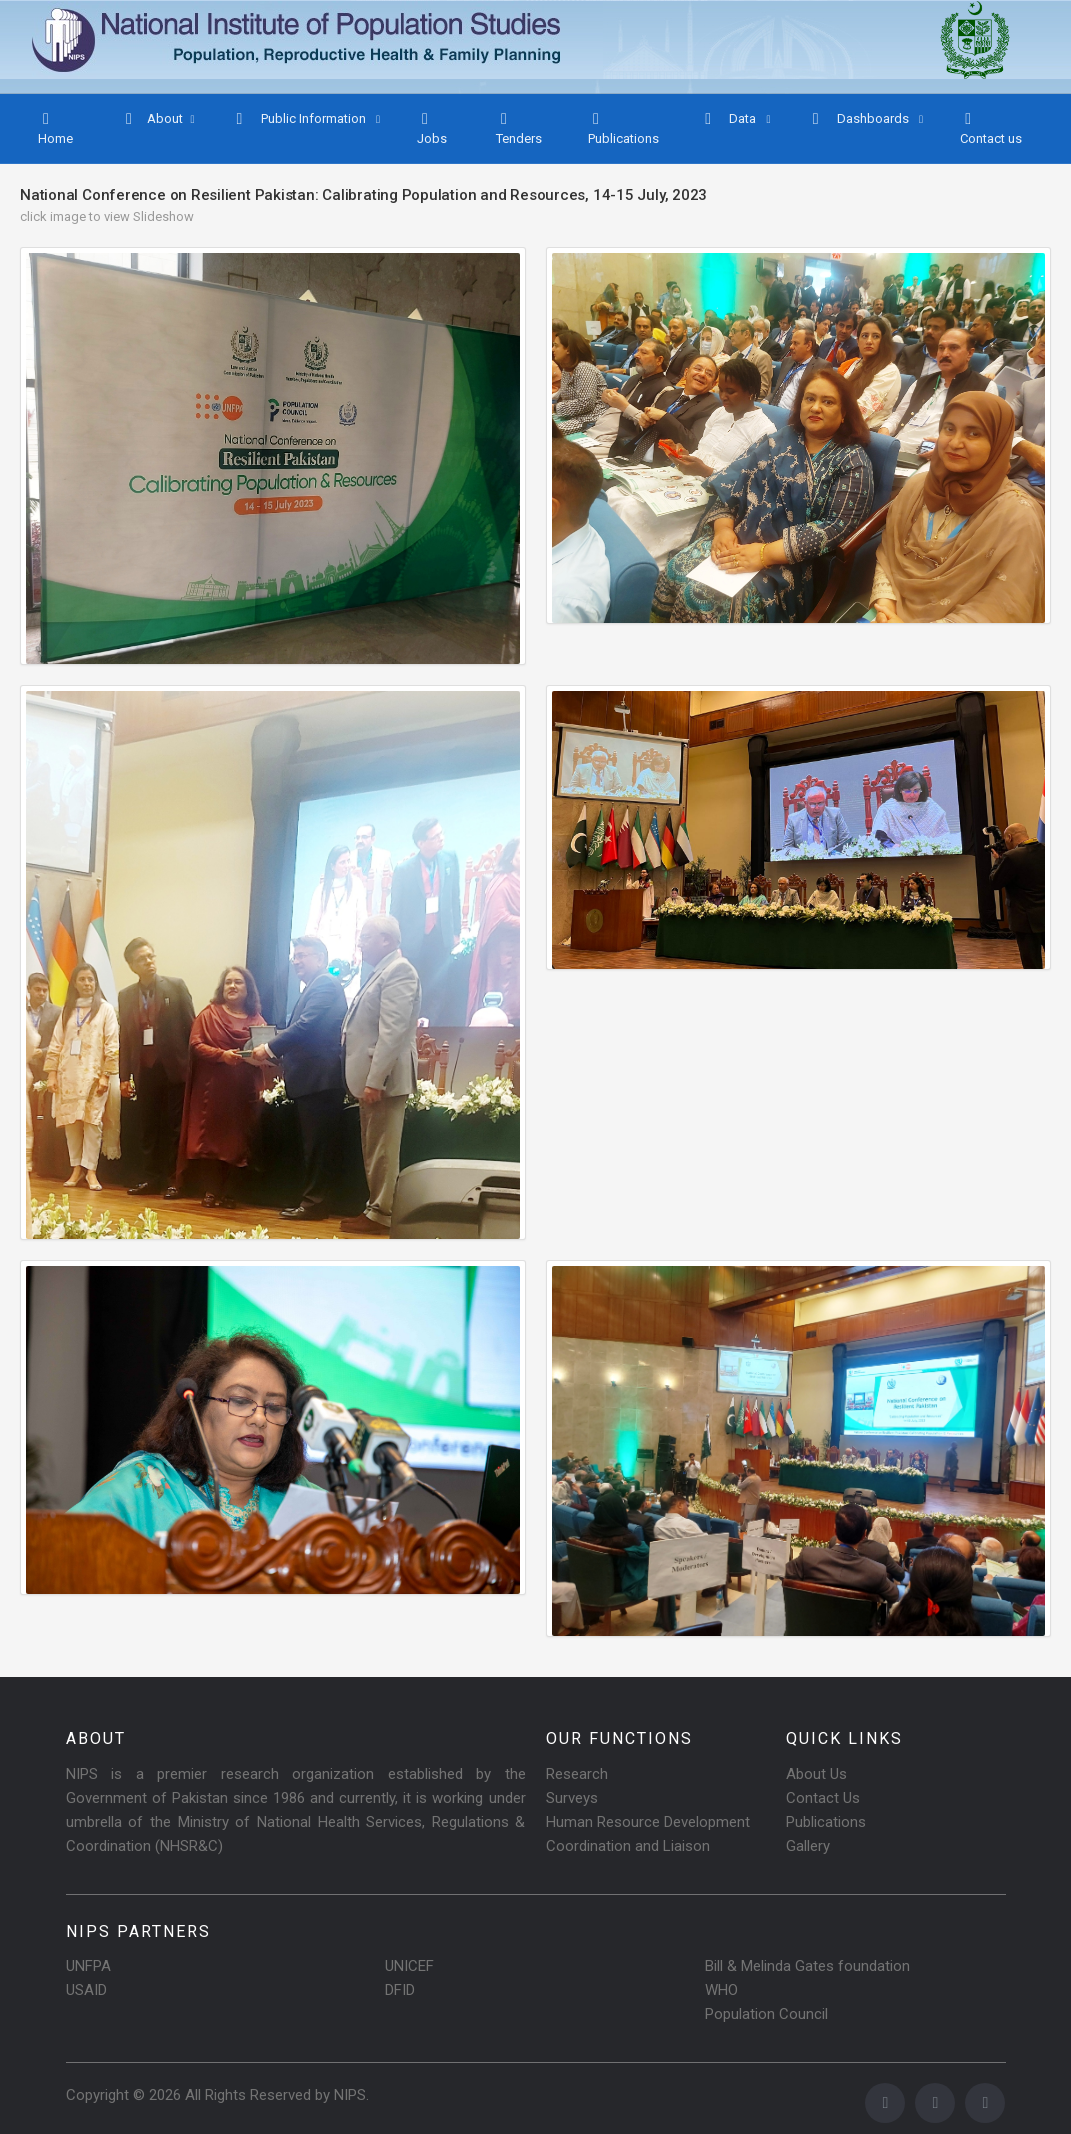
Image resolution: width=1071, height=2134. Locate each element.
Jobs (432, 128)
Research (577, 1774)
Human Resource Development (648, 1822)
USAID (86, 1990)
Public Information (300, 119)
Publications (623, 128)
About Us (816, 1774)
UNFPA (88, 1966)
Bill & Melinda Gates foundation (807, 1966)
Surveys (572, 1798)
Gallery (808, 1846)
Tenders (519, 128)
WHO (721, 1990)
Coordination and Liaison (628, 1846)
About (152, 119)
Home (55, 128)
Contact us (991, 128)
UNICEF (409, 1966)
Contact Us (823, 1798)
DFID (400, 1990)
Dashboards (860, 119)
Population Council (766, 2014)
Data (729, 119)
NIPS (350, 2095)
